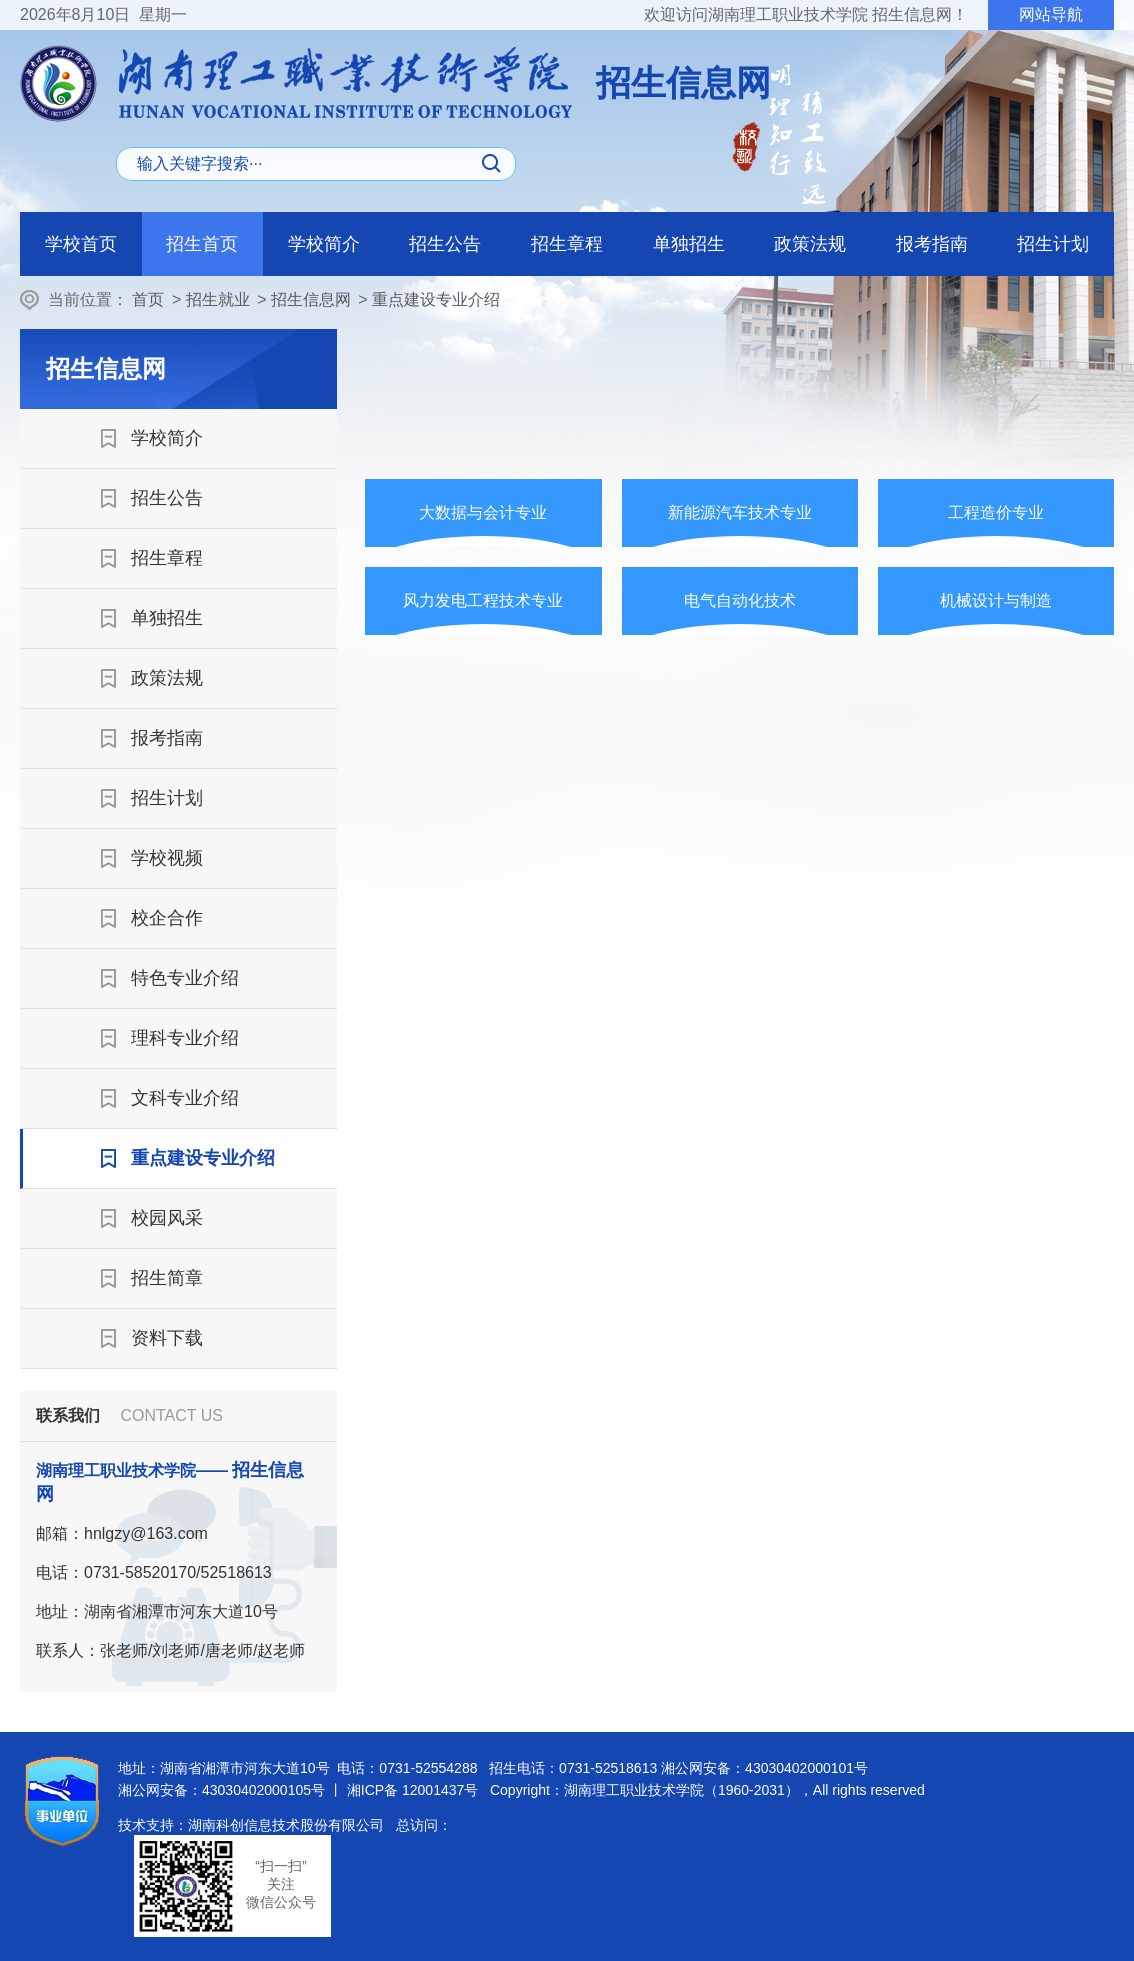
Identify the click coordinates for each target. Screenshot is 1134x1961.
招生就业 (218, 299)
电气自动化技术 (740, 600)
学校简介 (324, 244)
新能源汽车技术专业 (740, 512)
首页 (148, 299)
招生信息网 (311, 299)
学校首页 (81, 244)
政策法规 (810, 244)
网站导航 (1051, 14)
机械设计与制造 (996, 600)
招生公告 (445, 244)
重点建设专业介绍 (436, 299)
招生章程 (567, 244)
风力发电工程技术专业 (483, 600)
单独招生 (689, 244)
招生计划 (1053, 244)
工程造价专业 (996, 512)
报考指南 (932, 244)
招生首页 (202, 244)
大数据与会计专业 (483, 512)
